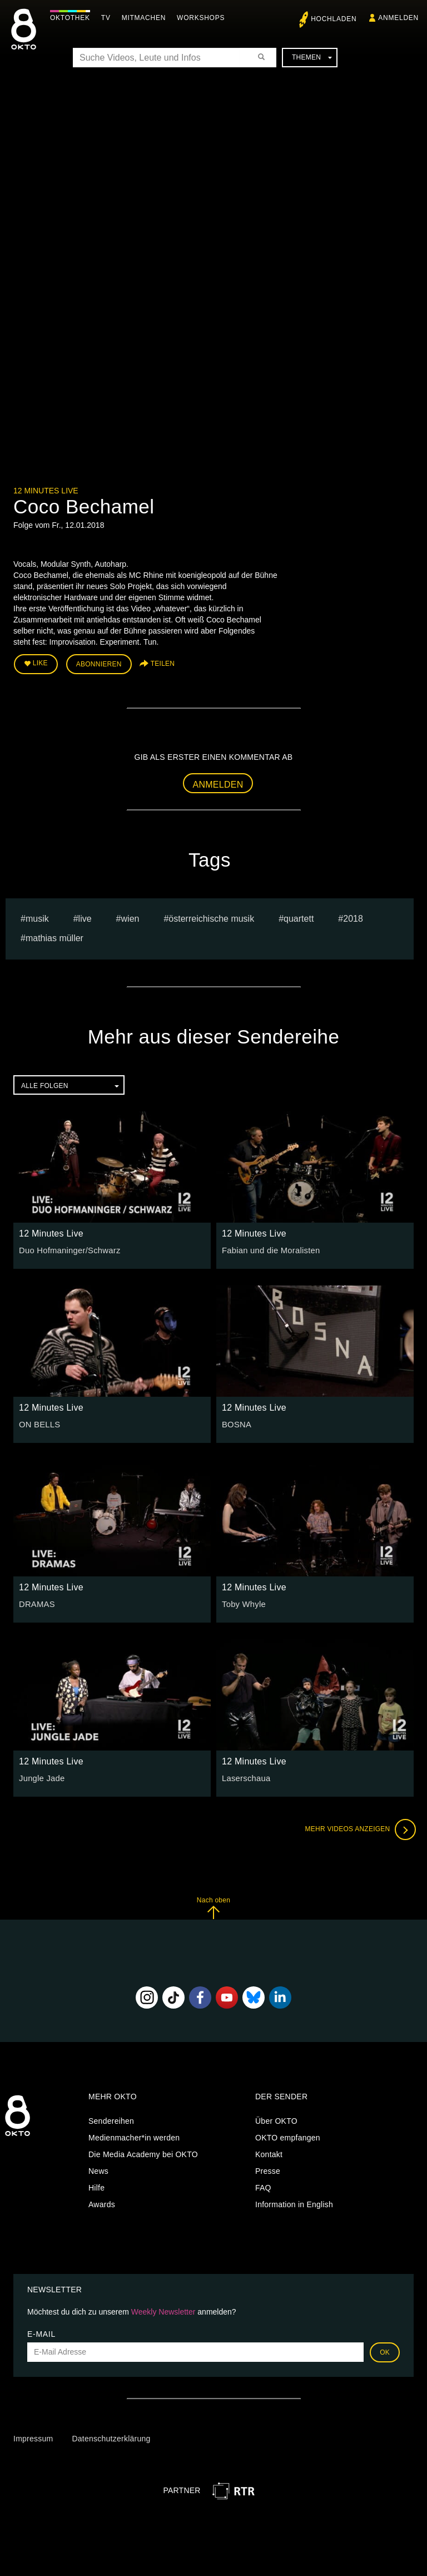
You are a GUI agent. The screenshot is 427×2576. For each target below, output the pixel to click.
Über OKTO (276, 2119)
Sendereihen (111, 2119)
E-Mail (41, 2331)
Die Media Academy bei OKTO (143, 2152)
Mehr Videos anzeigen (358, 1827)
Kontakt (268, 2152)
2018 (353, 917)
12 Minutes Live (45, 490)
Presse (267, 2169)
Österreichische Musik (211, 917)
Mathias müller (54, 936)
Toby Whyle (243, 1602)
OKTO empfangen (287, 2136)
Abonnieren (99, 663)
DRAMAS (36, 1602)
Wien (130, 917)
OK (385, 2350)
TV (108, 18)
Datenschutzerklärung (111, 2436)
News (98, 2169)
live (85, 917)
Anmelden (218, 782)
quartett (299, 917)
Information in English (294, 2202)
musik (37, 917)
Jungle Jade (40, 1776)
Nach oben (213, 1906)
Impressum (33, 2436)
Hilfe (96, 2186)
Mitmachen (146, 18)
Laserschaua (245, 1776)
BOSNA (236, 1422)
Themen (312, 57)
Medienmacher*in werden (134, 2136)
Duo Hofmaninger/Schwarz (67, 1248)
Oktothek (73, 18)
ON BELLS (38, 1422)
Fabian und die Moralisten (268, 1248)
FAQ (263, 2186)
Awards (101, 2202)
